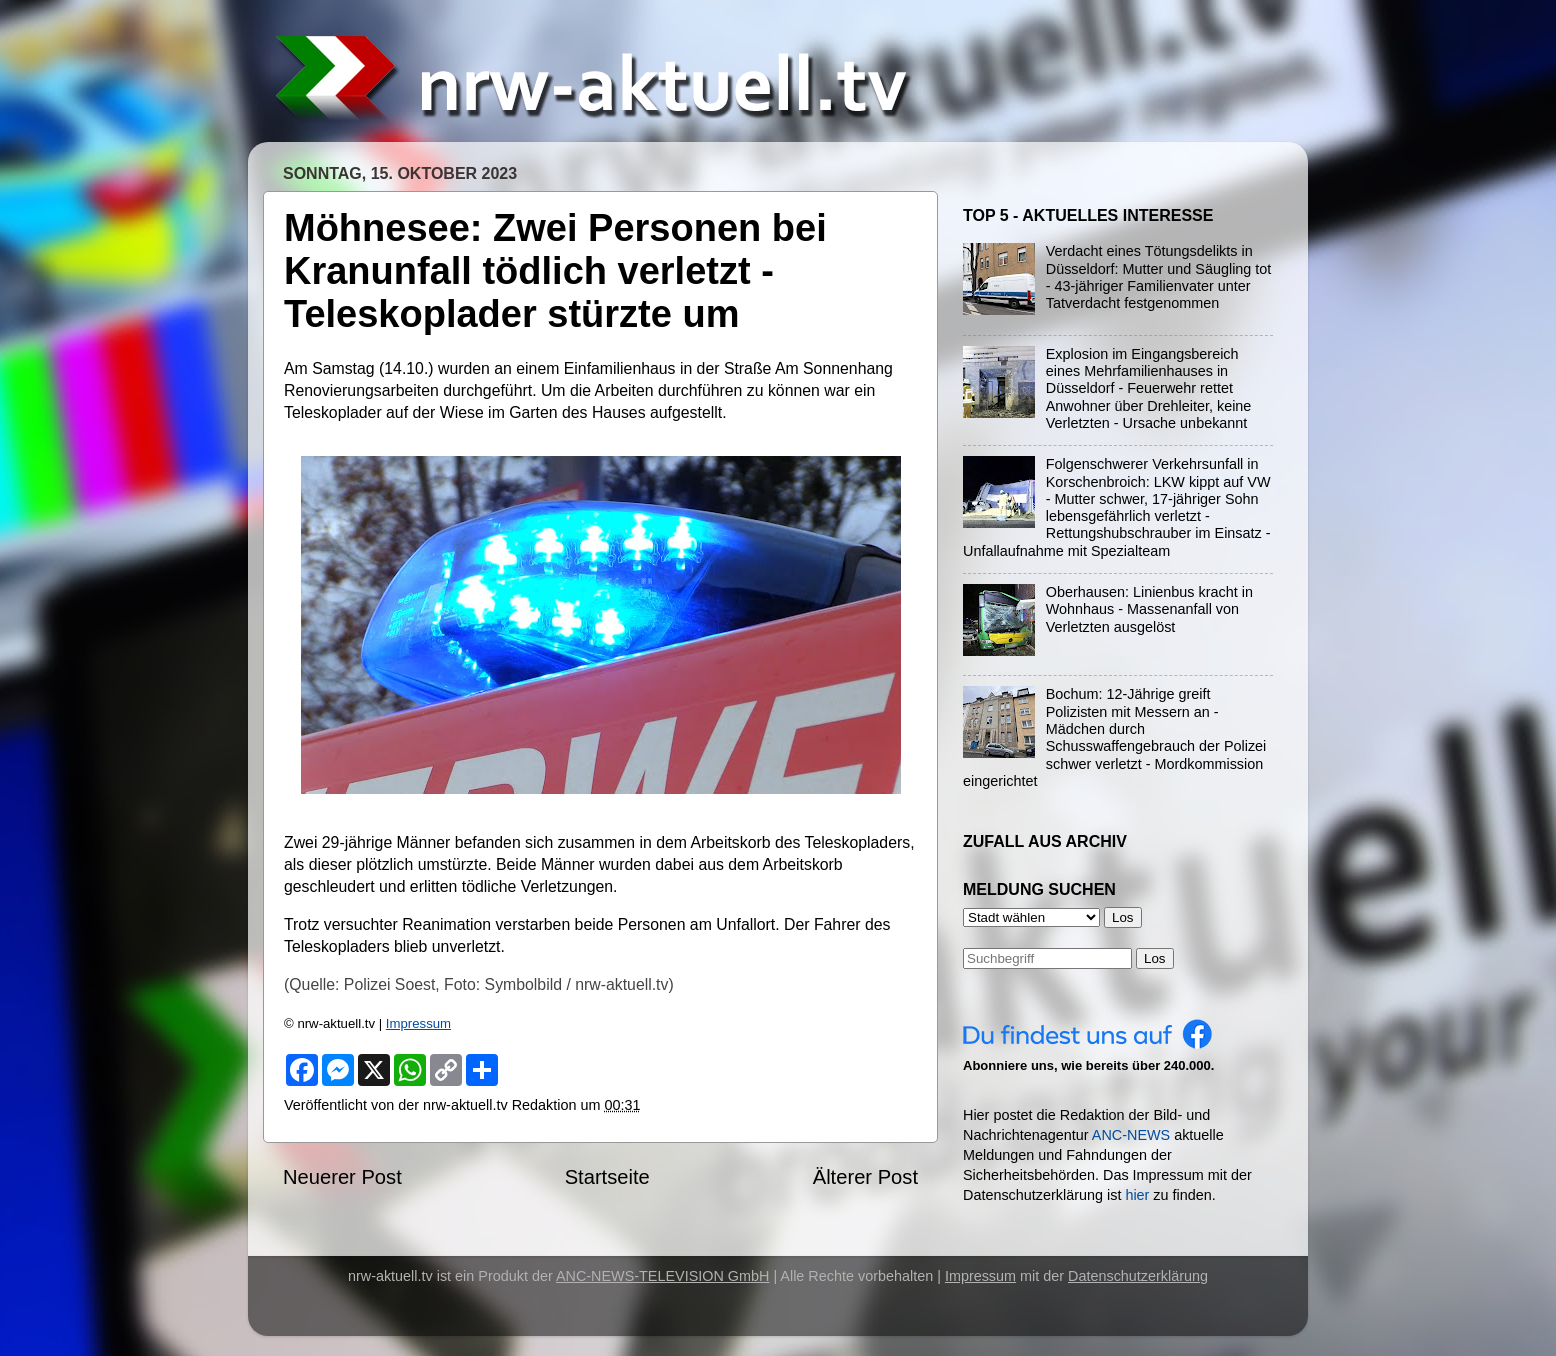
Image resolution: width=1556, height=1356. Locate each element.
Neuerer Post (342, 1177)
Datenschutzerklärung (1138, 1276)
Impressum (418, 1023)
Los (1155, 958)
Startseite (607, 1177)
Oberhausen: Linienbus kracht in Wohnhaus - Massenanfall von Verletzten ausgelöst (1149, 609)
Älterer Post (865, 1177)
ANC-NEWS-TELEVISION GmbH (663, 1276)
